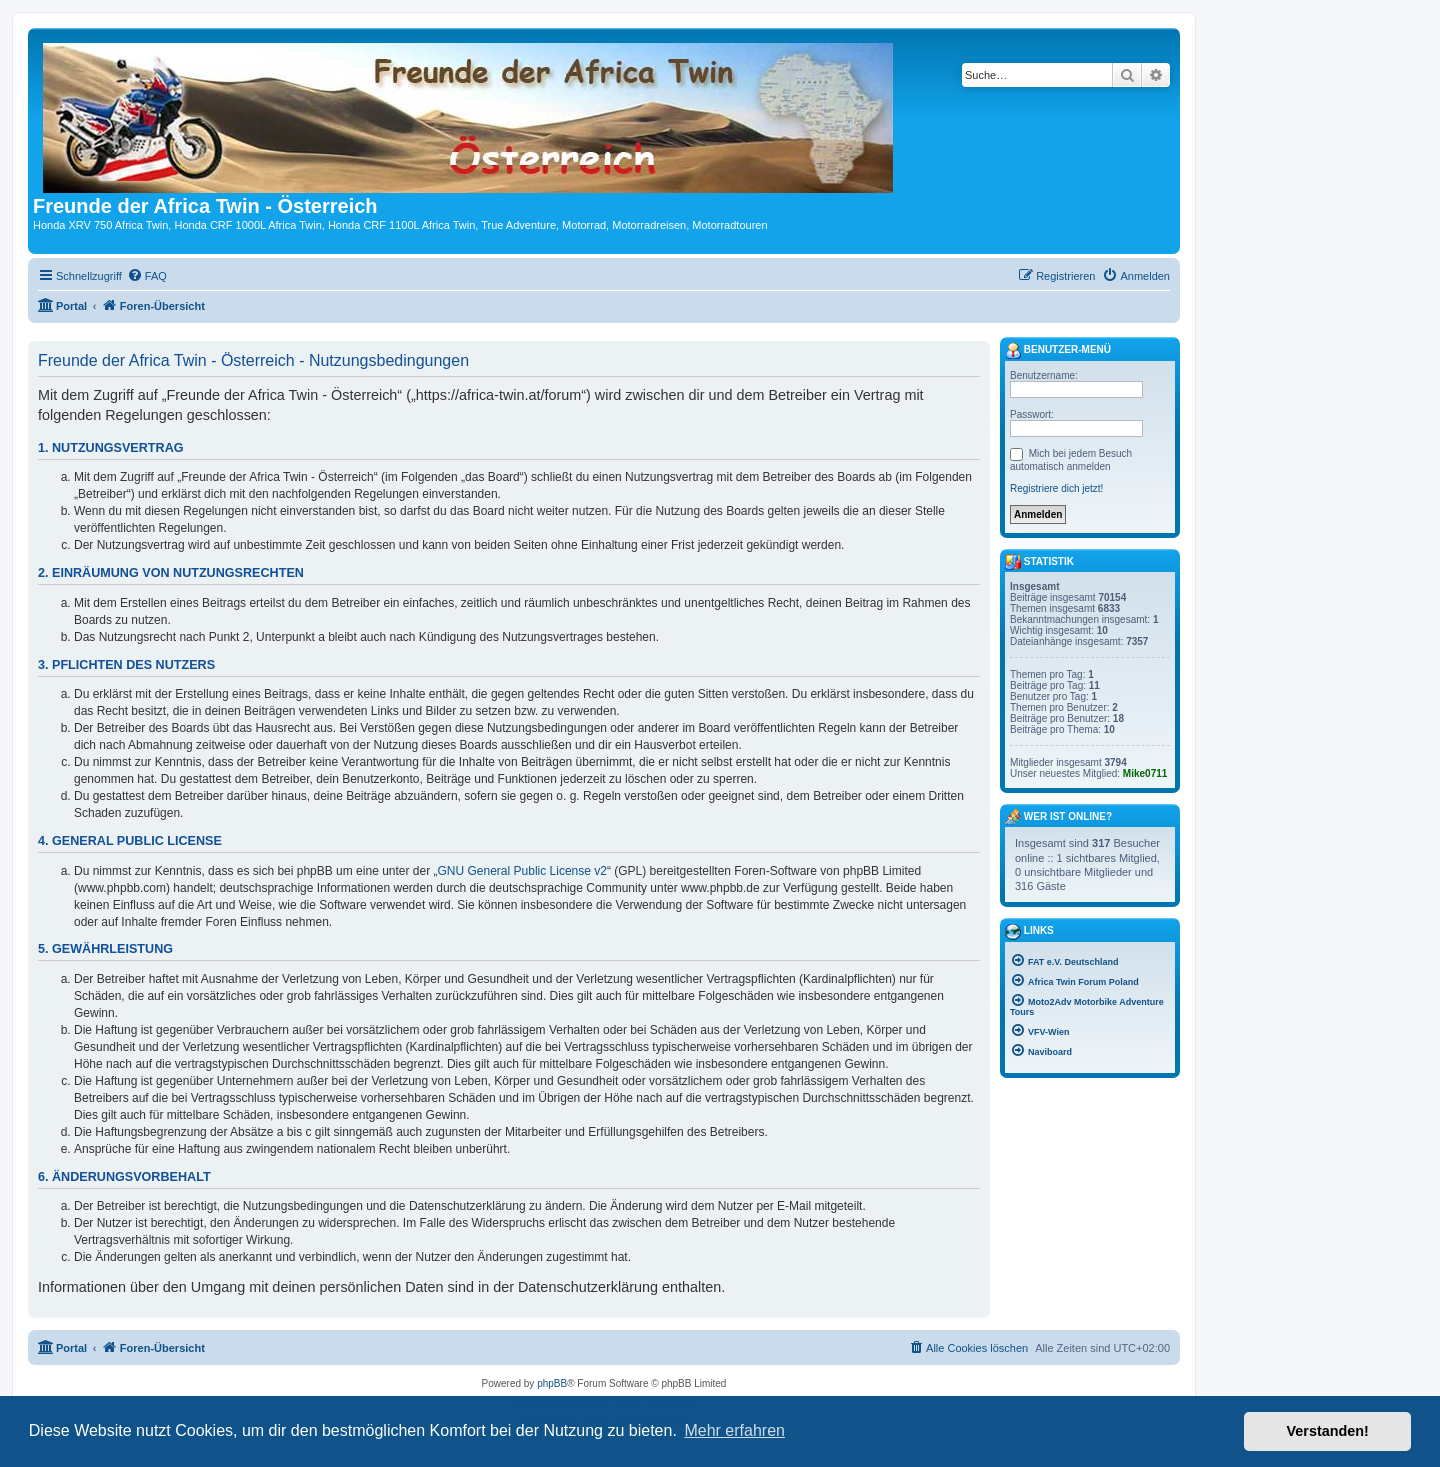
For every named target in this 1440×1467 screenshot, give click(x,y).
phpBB (552, 1383)
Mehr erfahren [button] (734, 1430)
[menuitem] (147, 276)
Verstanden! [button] (1328, 1431)
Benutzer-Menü (1058, 351)
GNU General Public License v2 (522, 871)
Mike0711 (1145, 773)
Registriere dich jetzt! (1056, 488)
